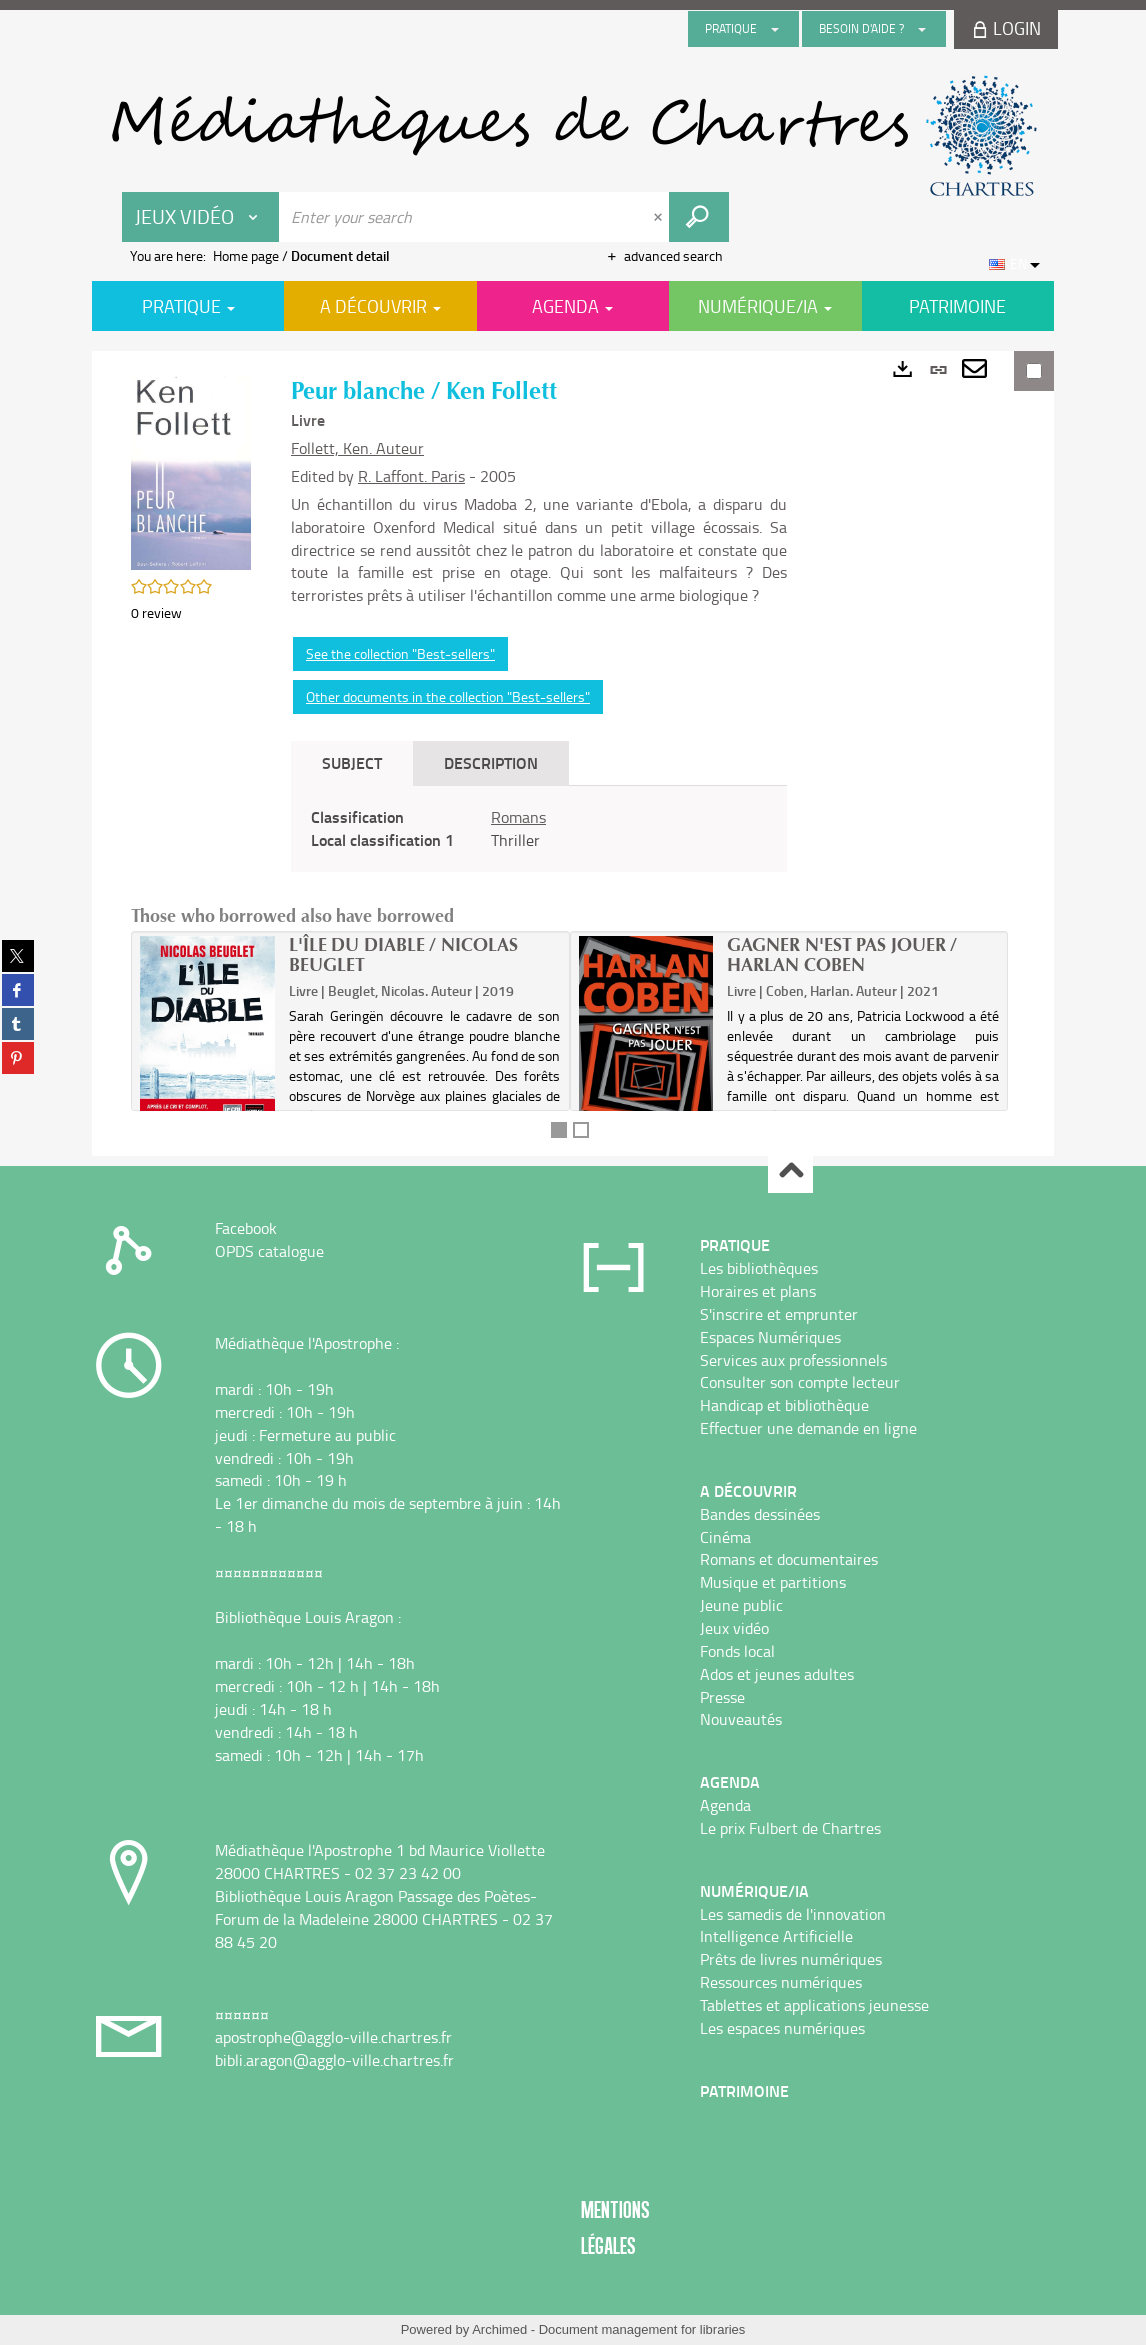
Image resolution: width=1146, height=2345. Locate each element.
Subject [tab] (352, 762)
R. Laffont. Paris (411, 476)
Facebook (246, 1228)
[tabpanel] (539, 829)
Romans (518, 817)
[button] (191, 470)
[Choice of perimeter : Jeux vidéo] (201, 217)
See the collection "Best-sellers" (400, 653)
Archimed (499, 2329)
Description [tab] (491, 762)
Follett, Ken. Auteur (357, 448)
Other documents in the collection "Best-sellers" (448, 696)
